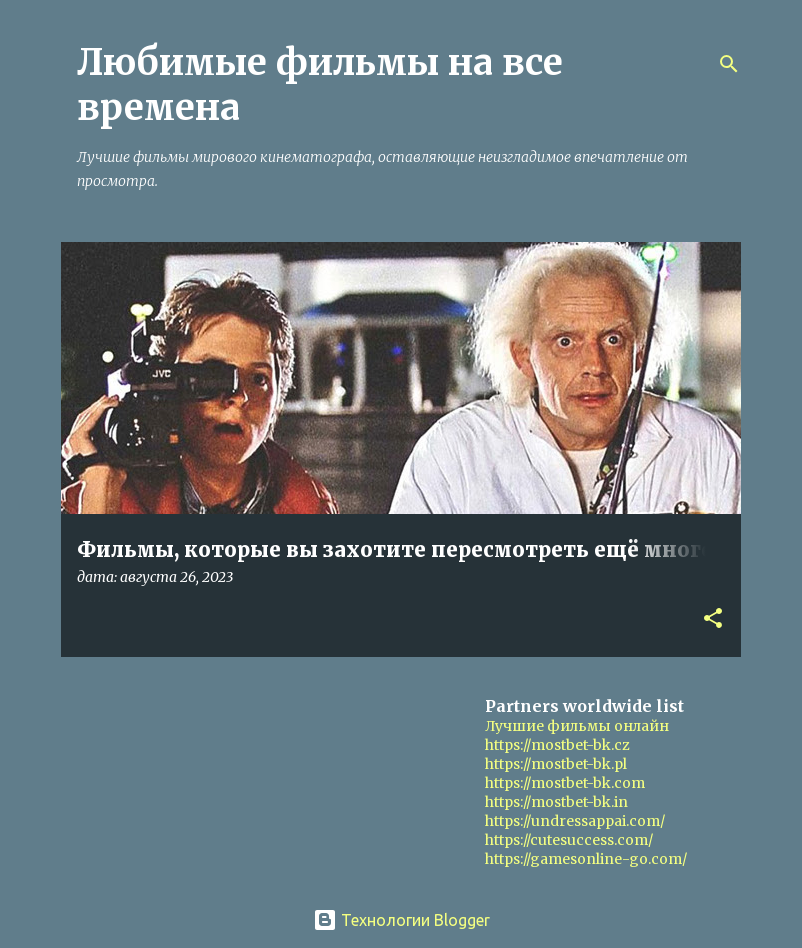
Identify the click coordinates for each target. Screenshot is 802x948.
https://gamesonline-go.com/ (586, 859)
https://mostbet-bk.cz (557, 745)
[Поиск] (729, 64)
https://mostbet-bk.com (565, 783)
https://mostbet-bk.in (556, 802)
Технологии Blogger (401, 920)
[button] (713, 619)
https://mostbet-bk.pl (556, 764)
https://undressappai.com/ (575, 821)
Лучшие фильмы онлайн (577, 726)
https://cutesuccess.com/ (569, 840)
